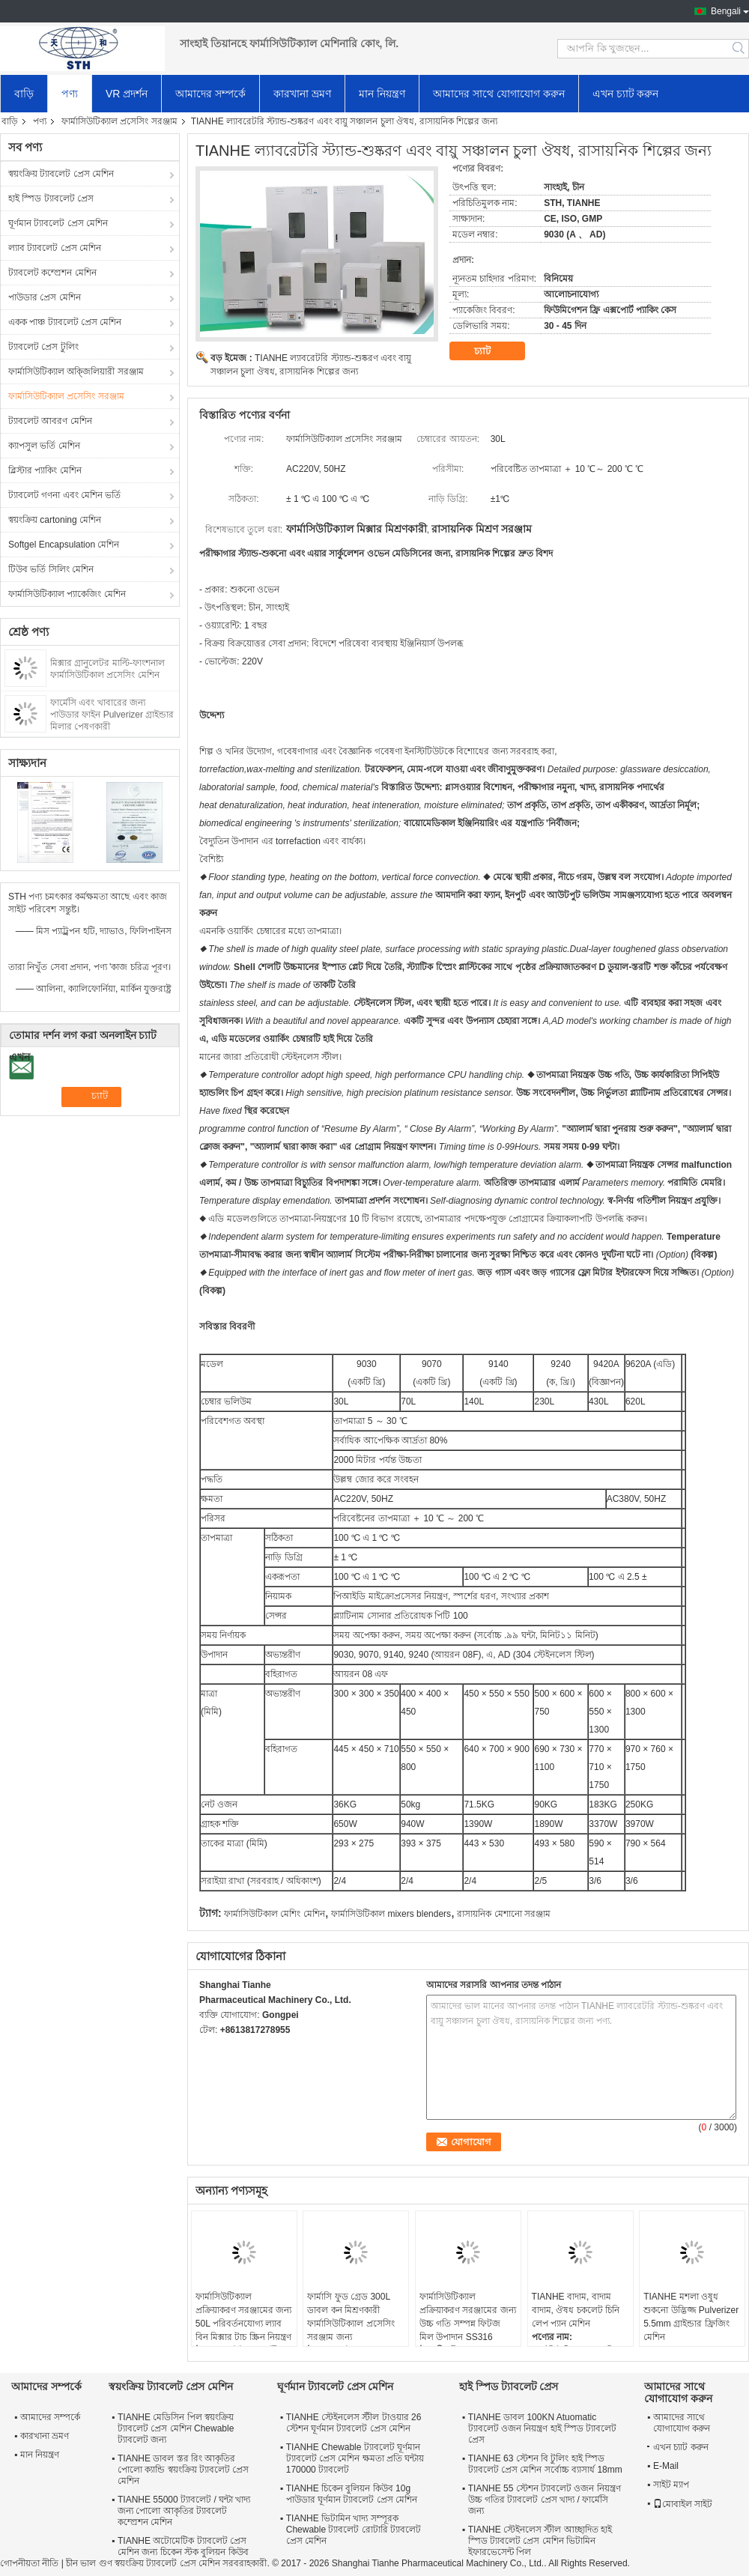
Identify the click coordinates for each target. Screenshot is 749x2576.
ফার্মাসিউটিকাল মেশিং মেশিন (274, 1914)
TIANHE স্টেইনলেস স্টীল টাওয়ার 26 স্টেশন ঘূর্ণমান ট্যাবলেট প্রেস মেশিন (354, 2423)
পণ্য (69, 94)
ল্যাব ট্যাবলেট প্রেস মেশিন (54, 248)
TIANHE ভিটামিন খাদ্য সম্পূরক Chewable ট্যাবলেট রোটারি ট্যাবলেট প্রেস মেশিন (353, 2529)
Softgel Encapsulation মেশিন (63, 544)
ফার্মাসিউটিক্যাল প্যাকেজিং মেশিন (67, 594)
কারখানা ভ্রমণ (302, 94)
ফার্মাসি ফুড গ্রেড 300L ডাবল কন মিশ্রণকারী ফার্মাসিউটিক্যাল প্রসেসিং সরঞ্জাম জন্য (350, 2316)
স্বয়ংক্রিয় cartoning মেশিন (54, 520)
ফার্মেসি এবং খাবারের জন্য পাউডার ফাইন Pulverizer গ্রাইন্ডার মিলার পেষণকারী (112, 714)
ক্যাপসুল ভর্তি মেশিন (44, 445)
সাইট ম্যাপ (671, 2484)
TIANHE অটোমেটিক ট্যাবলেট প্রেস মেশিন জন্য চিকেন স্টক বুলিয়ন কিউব (183, 2546)
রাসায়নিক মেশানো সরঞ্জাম (504, 1914)
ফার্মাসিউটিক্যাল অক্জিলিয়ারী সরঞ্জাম (76, 371)
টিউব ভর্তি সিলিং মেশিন (51, 569)
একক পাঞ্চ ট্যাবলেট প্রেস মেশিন (64, 322)
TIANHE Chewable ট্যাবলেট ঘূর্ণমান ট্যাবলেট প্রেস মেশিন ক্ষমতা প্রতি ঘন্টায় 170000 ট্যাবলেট (355, 2458)
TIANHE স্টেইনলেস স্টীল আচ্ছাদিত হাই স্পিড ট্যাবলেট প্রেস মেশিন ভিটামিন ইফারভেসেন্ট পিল (540, 2540)
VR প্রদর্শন (127, 94)
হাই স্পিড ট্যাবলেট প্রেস (51, 198)
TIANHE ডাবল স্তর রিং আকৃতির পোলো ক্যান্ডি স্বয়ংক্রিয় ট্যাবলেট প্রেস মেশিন (183, 2469)
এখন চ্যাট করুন (625, 94)
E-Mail (666, 2466)
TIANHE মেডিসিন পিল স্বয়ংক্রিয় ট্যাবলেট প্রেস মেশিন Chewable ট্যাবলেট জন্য (176, 2428)
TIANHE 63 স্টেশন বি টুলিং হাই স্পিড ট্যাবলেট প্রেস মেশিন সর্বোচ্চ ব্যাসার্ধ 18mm (545, 2464)
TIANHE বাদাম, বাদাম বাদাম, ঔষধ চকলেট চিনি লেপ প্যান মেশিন (575, 2310)
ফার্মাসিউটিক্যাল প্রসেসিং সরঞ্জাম (119, 121)
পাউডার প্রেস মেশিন (44, 297)
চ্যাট (493, 351)
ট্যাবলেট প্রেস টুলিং (43, 347)
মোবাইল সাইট (682, 2504)
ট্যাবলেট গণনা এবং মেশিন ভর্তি (64, 495)
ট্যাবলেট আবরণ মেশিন (50, 421)
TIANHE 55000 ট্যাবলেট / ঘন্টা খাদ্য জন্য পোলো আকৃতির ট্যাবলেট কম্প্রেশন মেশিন (184, 2510)
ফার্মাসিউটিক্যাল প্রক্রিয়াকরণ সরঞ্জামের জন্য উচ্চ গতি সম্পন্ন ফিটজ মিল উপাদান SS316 (467, 2316)
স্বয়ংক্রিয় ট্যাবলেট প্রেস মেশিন (61, 174)
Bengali (726, 11)
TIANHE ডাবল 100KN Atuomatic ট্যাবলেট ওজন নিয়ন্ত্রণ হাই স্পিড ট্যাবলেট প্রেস (542, 2428)
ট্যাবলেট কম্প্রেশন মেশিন (52, 272)
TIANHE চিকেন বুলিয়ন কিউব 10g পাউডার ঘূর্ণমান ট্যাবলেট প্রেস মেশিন (351, 2494)
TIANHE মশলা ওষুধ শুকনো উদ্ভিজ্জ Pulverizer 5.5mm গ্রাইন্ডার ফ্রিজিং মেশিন (691, 2316)
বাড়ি (24, 94)
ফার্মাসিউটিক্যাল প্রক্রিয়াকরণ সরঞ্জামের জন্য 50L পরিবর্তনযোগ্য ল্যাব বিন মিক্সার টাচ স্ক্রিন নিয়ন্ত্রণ (243, 2316)
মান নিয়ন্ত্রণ (382, 94)
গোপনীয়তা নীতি (29, 2563)
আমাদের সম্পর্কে (210, 94)
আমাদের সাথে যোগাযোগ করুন (499, 94)
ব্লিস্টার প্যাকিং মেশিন (45, 470)
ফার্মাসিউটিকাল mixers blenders (391, 1914)
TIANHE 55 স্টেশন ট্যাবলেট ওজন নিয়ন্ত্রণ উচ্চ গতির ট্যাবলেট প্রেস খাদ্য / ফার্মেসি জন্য (544, 2499)
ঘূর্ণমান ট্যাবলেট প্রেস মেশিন (58, 223)
